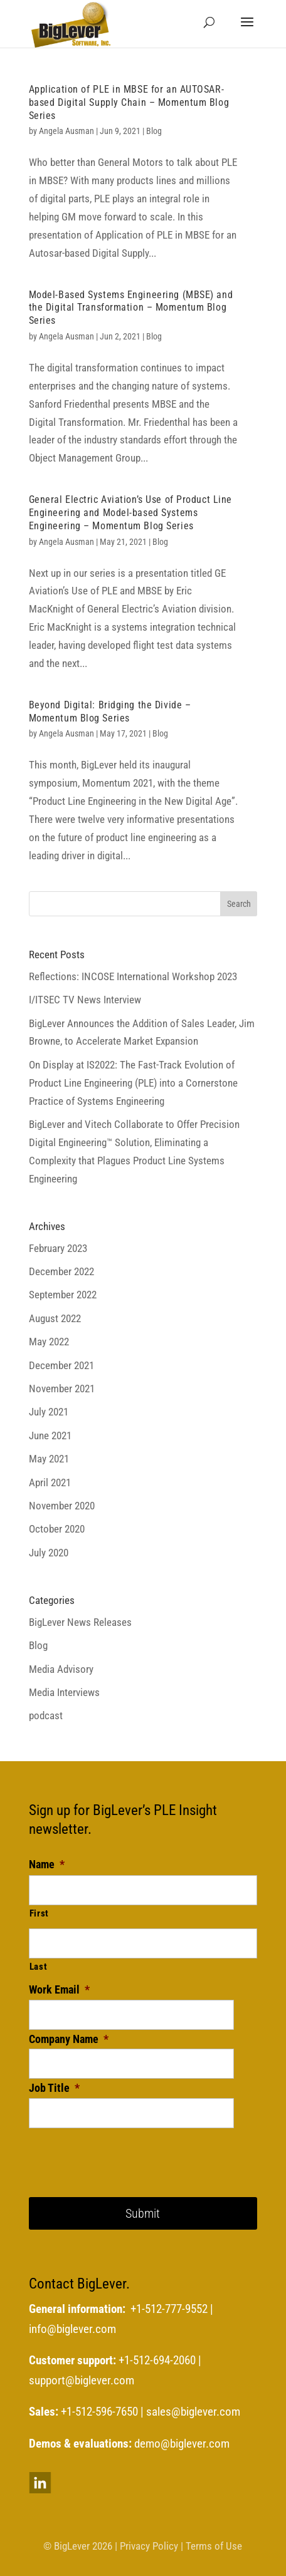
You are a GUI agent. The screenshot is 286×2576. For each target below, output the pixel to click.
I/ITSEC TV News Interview (85, 999)
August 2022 (55, 1318)
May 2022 (49, 1341)
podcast (46, 1715)
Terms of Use (214, 2546)
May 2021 (49, 1458)
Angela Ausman (66, 131)
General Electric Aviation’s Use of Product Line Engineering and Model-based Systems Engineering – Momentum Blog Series (130, 513)
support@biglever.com (81, 2380)
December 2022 (61, 1271)
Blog (154, 131)
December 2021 (61, 1365)
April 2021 (50, 1482)
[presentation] (124, 2152)
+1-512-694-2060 (157, 2360)
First (39, 1913)
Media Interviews (64, 1692)
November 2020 (62, 1505)
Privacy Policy (149, 2546)
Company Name (69, 2039)
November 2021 (62, 1388)
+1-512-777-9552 (169, 2309)
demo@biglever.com (182, 2444)
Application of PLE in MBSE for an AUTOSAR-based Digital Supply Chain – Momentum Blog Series (129, 102)
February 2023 (58, 1248)
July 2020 (48, 1552)
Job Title (54, 2087)
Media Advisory (61, 1669)
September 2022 (63, 1294)
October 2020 (57, 1529)
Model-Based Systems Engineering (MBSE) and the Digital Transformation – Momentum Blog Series (131, 308)
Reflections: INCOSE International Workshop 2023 (133, 976)
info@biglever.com (72, 2329)
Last (38, 1966)
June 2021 (50, 1435)
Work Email (59, 1989)
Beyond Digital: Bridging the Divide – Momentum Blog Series (110, 711)
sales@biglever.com (193, 2412)
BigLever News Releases (80, 1622)
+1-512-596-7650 (99, 2412)
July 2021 (48, 1411)
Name (47, 1864)
